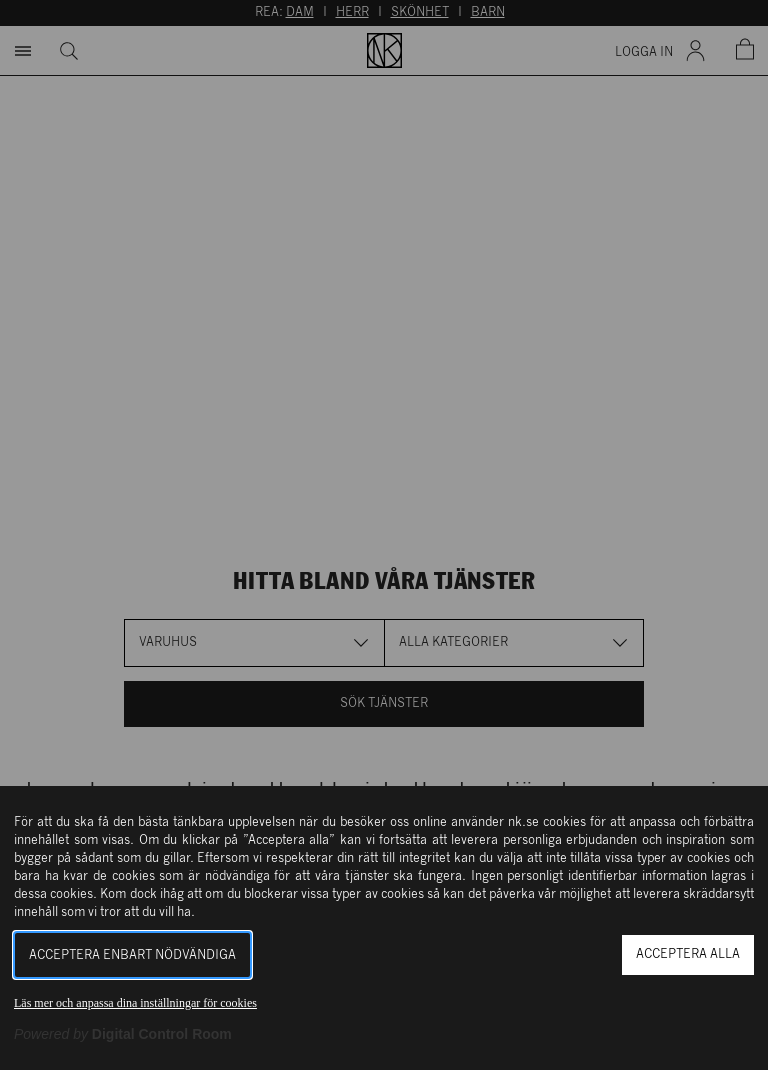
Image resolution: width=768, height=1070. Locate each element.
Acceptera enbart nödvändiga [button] (132, 955)
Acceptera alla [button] (688, 954)
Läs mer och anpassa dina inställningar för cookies (135, 1003)
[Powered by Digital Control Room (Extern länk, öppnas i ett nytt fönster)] (123, 1034)
